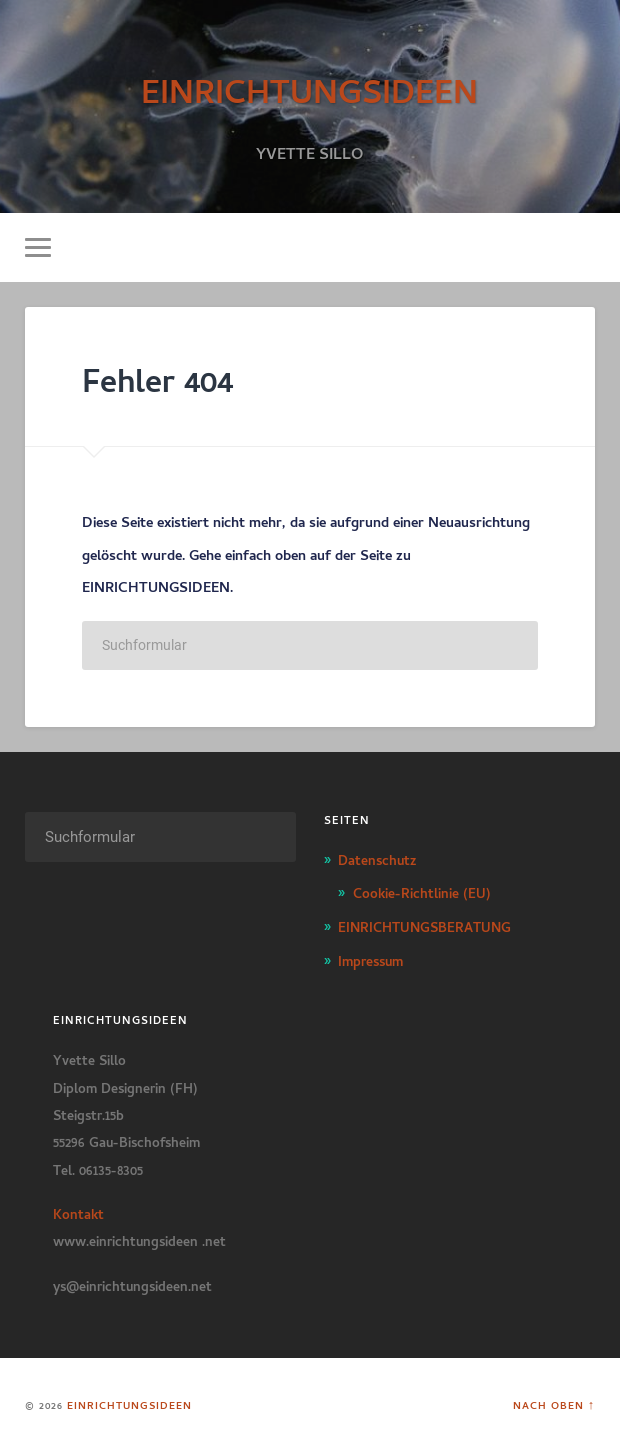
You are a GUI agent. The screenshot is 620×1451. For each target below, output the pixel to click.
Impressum (370, 959)
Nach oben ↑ (554, 1404)
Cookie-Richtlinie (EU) (422, 891)
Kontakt (78, 1212)
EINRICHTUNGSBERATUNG (424, 925)
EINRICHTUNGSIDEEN (309, 86)
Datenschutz (377, 858)
